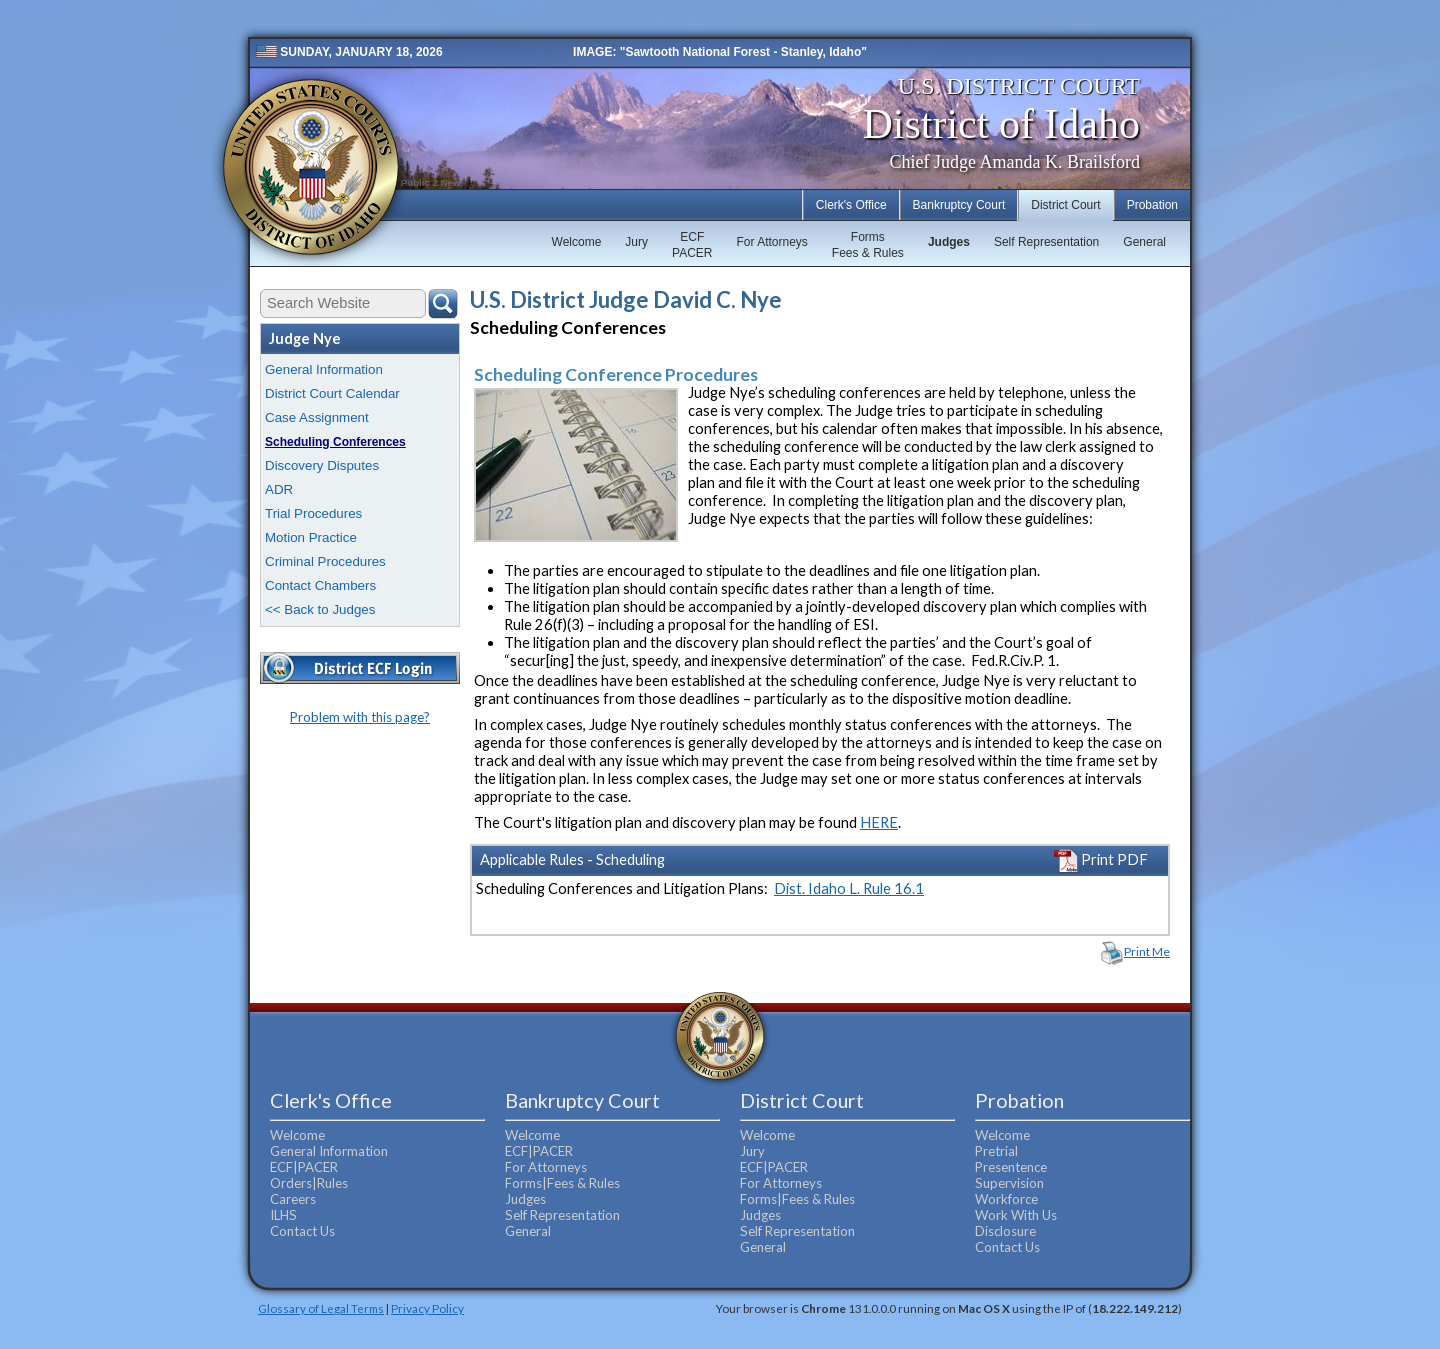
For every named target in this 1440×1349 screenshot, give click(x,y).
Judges (949, 242)
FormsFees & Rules (868, 245)
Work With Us (1016, 1215)
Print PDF (1101, 859)
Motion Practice (311, 537)
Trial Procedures (313, 513)
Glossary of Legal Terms (321, 1308)
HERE (879, 822)
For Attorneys (771, 242)
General (1144, 242)
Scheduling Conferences (335, 442)
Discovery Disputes (322, 465)
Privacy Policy (427, 1308)
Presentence (1011, 1167)
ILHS (283, 1215)
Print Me (1147, 951)
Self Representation (1046, 242)
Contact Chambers (320, 585)
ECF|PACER (304, 1167)
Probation (1152, 205)
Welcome (577, 242)
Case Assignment (317, 417)
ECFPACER (692, 245)
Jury (636, 242)
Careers (293, 1199)
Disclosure (1005, 1231)
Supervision (1009, 1183)
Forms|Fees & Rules (562, 1183)
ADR (279, 489)
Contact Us (302, 1231)
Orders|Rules (309, 1183)
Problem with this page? (360, 717)
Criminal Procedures (325, 561)
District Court (1065, 205)
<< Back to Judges (320, 609)
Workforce (1006, 1199)
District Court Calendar (332, 393)
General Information (324, 369)
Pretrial (996, 1151)
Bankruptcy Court (959, 205)
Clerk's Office (851, 205)
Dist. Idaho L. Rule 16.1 (849, 888)
